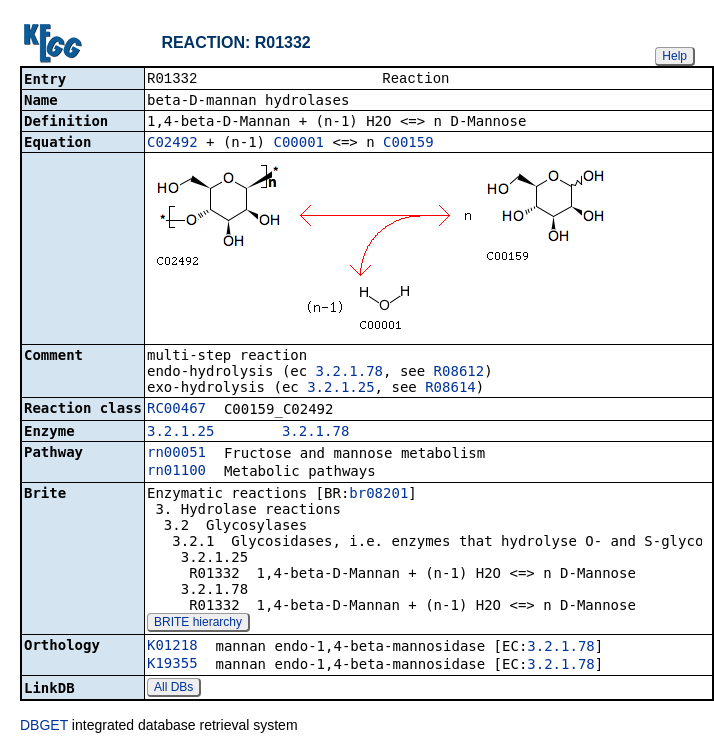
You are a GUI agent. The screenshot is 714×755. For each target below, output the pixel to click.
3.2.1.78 (349, 373)
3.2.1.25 (340, 389)
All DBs (173, 689)
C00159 (408, 144)
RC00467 (176, 410)
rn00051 (176, 454)
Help (674, 56)
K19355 (172, 665)
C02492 (172, 144)
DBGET (44, 727)
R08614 (450, 389)
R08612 (459, 373)
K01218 (172, 647)
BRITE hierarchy (198, 624)
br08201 (378, 495)
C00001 (298, 144)
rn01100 (176, 472)
